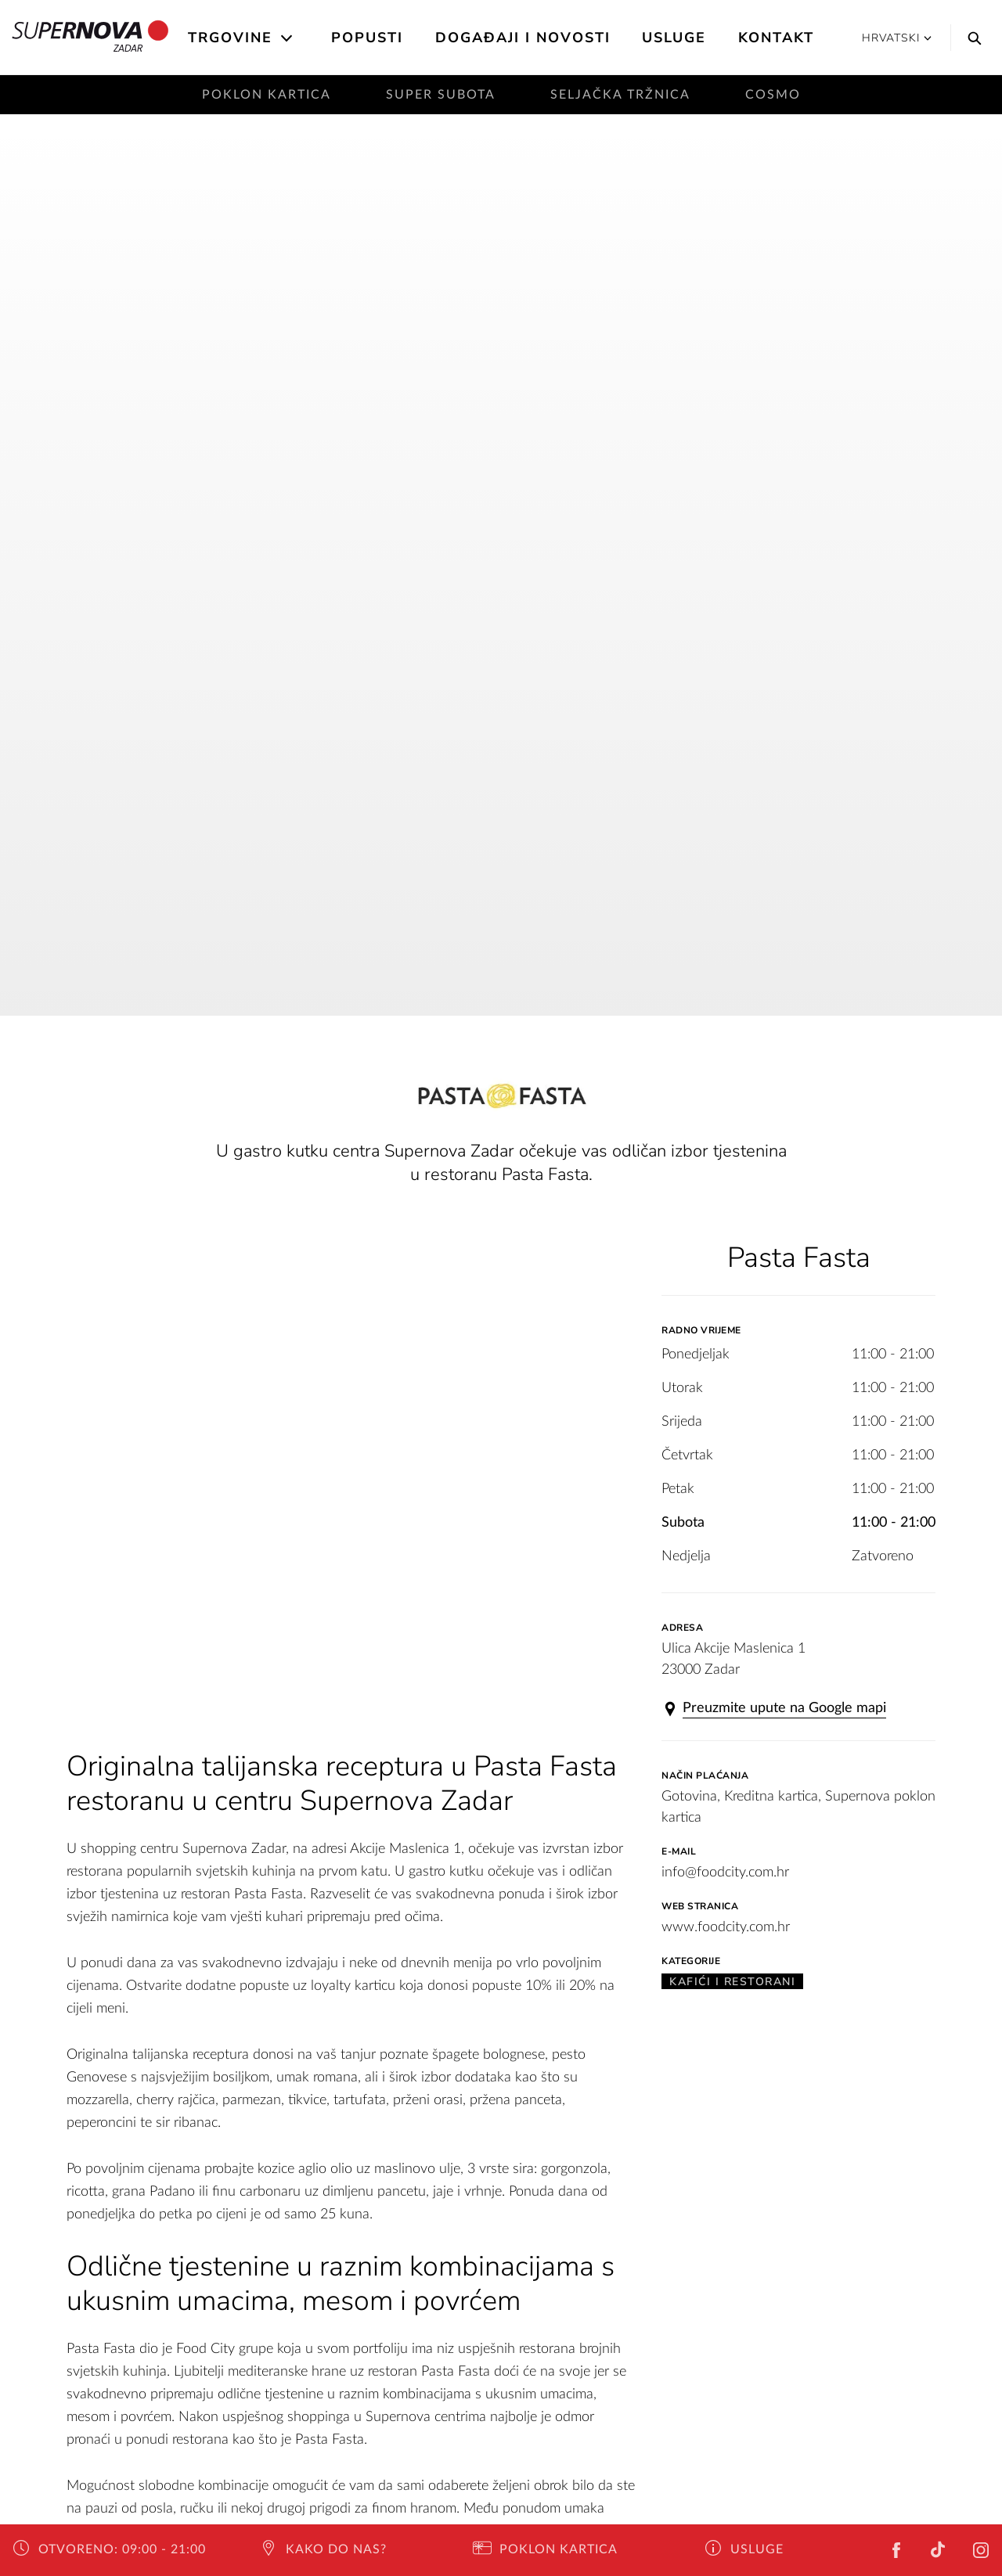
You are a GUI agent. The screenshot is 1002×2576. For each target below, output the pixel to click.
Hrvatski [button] (897, 38)
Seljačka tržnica (620, 94)
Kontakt (776, 37)
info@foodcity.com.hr (725, 1872)
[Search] (970, 37)
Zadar (90, 37)
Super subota (441, 94)
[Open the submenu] (288, 38)
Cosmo (773, 94)
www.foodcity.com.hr (725, 1927)
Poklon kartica (266, 94)
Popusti (367, 37)
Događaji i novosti (523, 37)
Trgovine (230, 37)
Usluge (674, 37)
